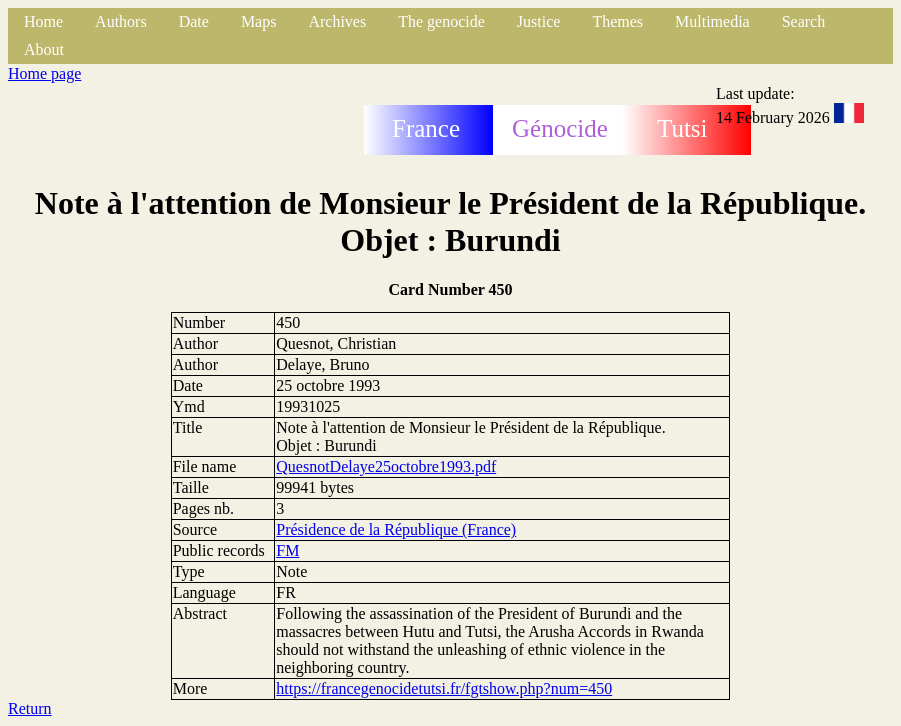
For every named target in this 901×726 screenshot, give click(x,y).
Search (804, 21)
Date (194, 21)
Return (30, 708)
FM (287, 550)
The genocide (441, 21)
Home (43, 21)
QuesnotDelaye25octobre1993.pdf (386, 466)
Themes (617, 21)
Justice (539, 21)
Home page (44, 73)
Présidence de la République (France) (396, 529)
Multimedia (712, 21)
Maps (259, 21)
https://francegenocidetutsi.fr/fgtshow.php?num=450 (444, 688)
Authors (121, 21)
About (44, 49)
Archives (337, 21)
